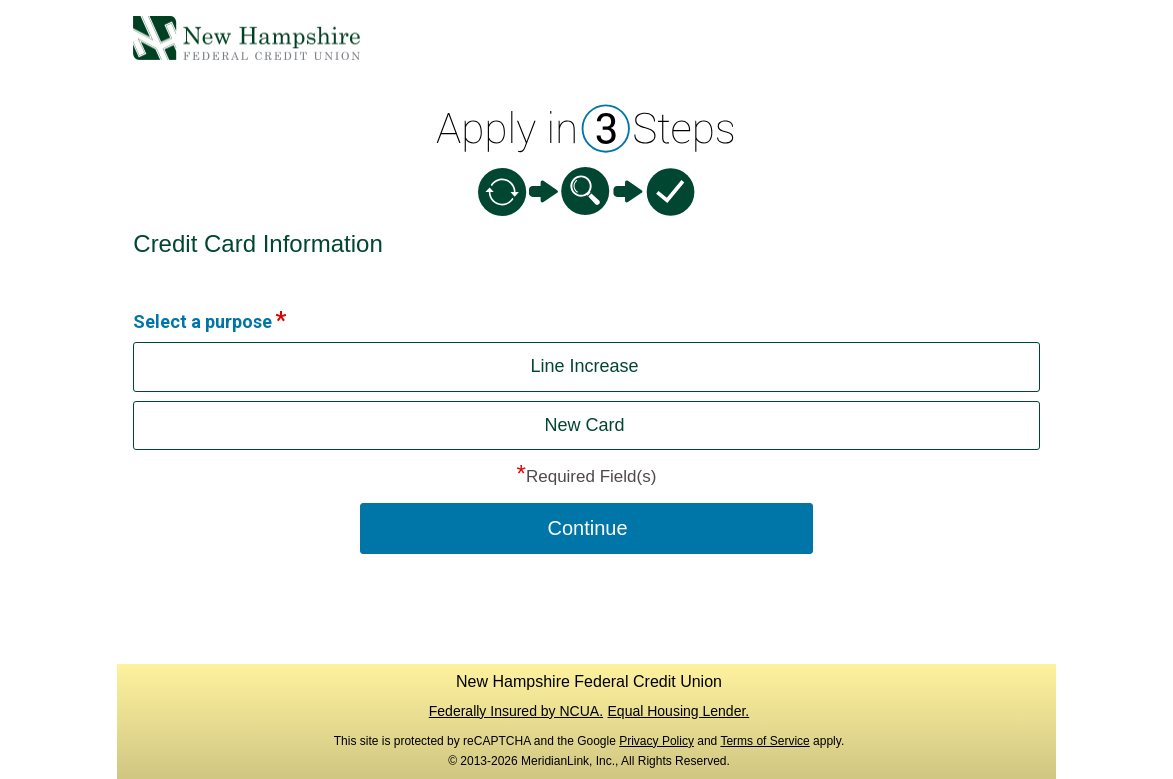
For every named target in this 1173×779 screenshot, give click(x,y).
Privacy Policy (656, 741)
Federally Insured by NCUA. (516, 711)
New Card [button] (584, 425)
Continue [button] (587, 528)
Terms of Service (764, 741)
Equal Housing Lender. (679, 711)
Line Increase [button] (584, 366)
